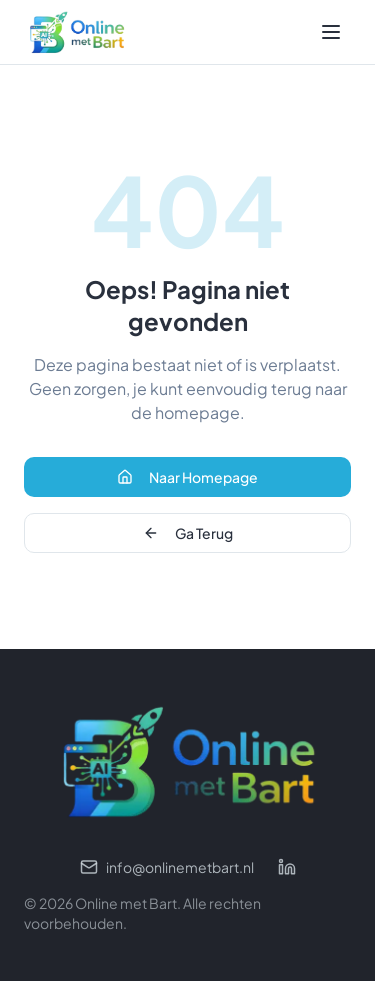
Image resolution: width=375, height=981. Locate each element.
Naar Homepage (187, 477)
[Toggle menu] (331, 32)
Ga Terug (188, 533)
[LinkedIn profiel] (287, 867)
